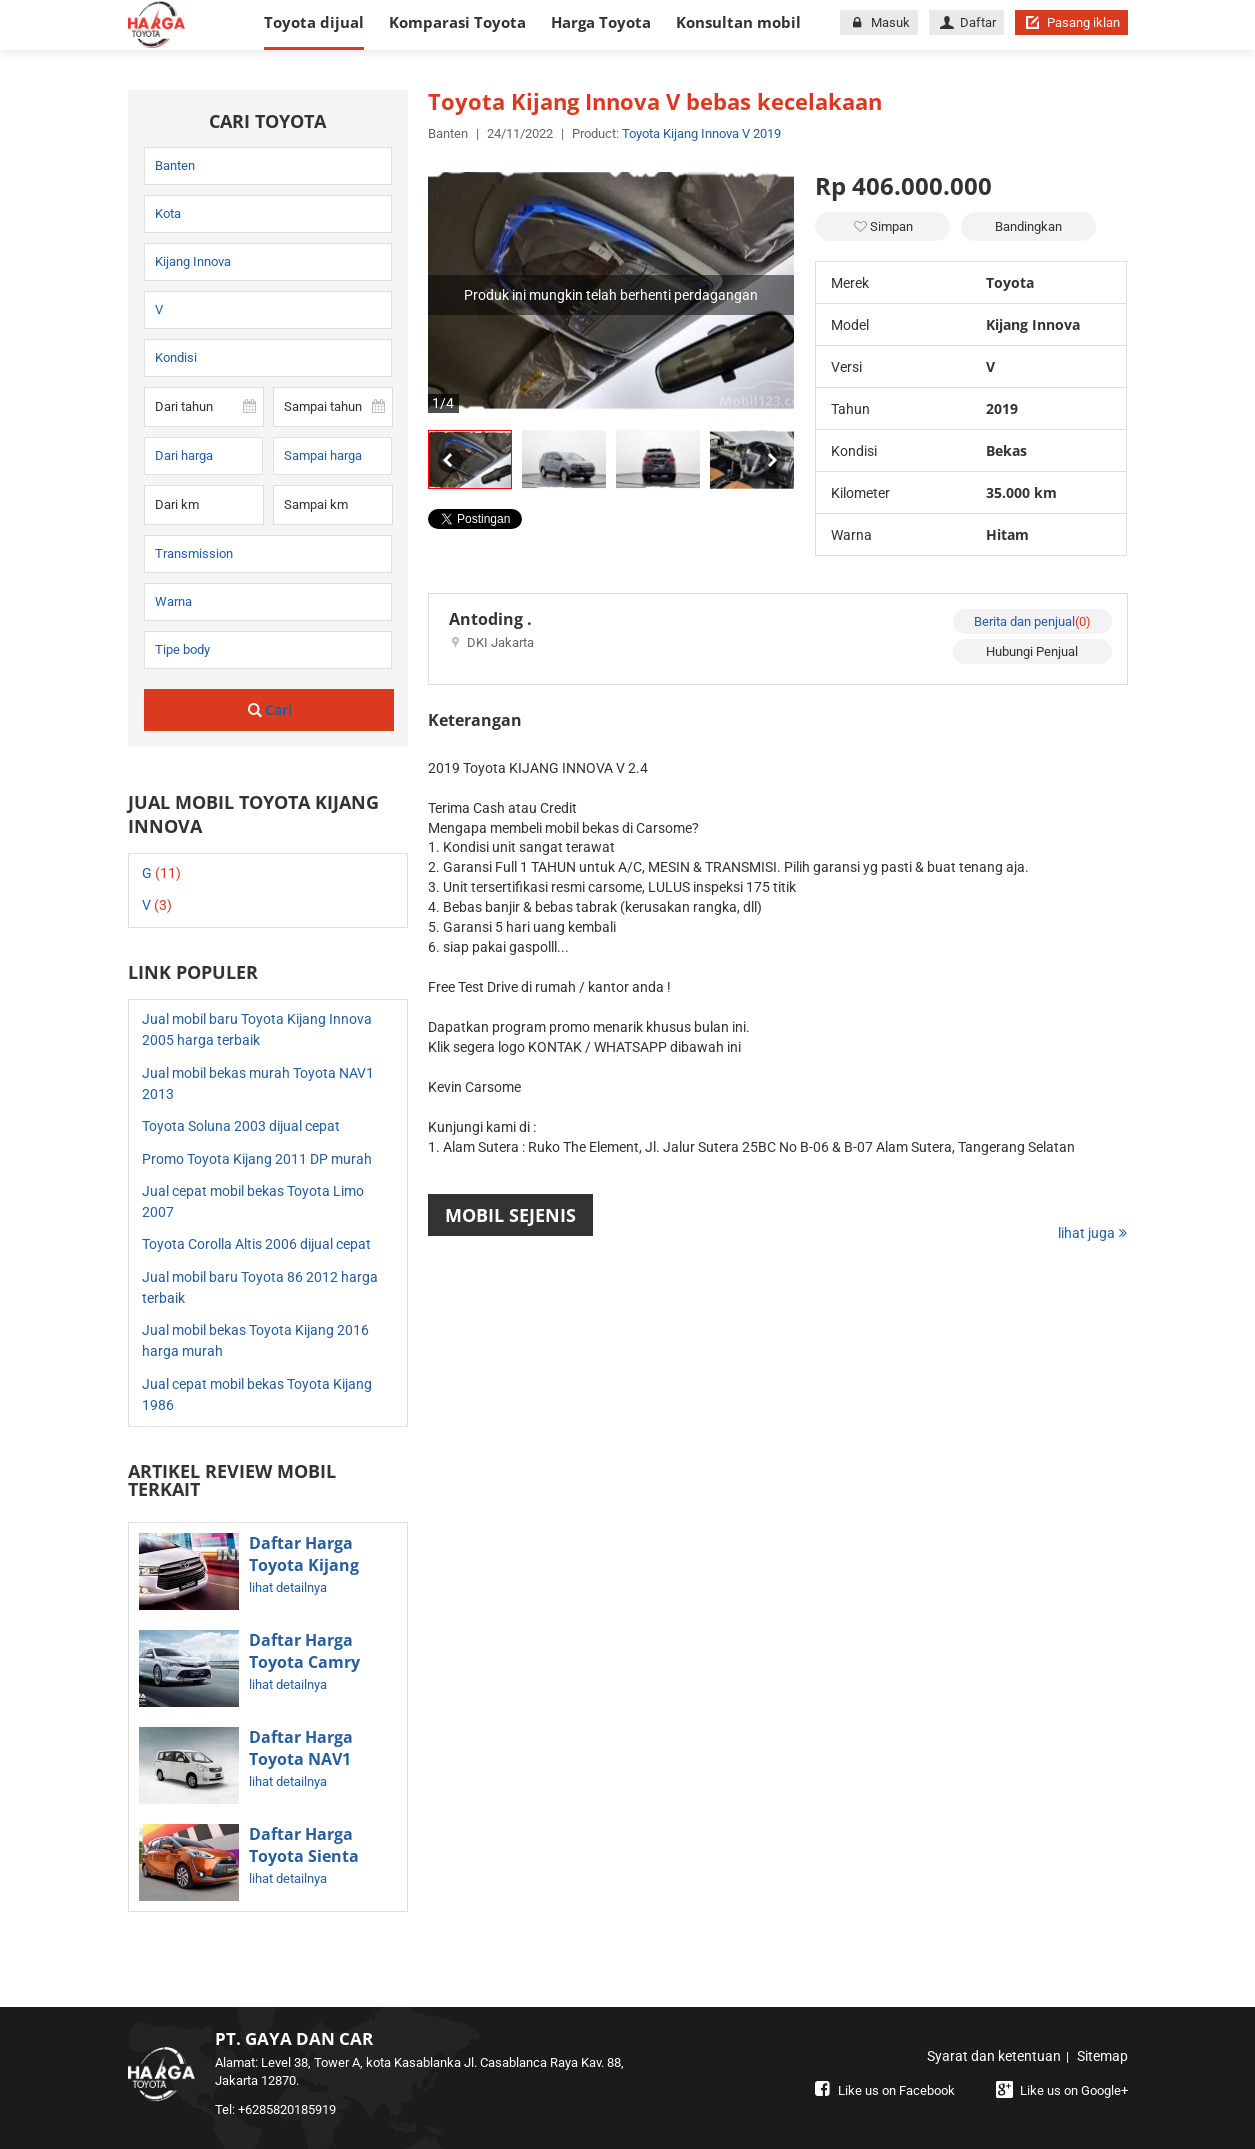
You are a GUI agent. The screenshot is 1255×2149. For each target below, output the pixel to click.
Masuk (879, 22)
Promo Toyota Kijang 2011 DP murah (257, 1159)
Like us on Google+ (1060, 2090)
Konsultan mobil (738, 22)
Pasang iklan (1071, 22)
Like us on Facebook (883, 2090)
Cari (268, 709)
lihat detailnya (288, 1587)
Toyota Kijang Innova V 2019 (701, 133)
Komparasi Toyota (457, 22)
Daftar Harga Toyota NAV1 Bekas (301, 1759)
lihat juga (1093, 1233)
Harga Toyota (601, 22)
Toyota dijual (314, 22)
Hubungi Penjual (1032, 651)
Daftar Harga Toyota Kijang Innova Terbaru (310, 1565)
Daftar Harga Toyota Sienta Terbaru (304, 1856)
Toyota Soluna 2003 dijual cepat (241, 1126)
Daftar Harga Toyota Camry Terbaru (304, 1662)
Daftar (966, 22)
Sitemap (1102, 2056)
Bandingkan (1028, 226)
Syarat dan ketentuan (994, 2056)
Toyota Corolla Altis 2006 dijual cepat (256, 1244)
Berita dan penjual (1032, 621)
